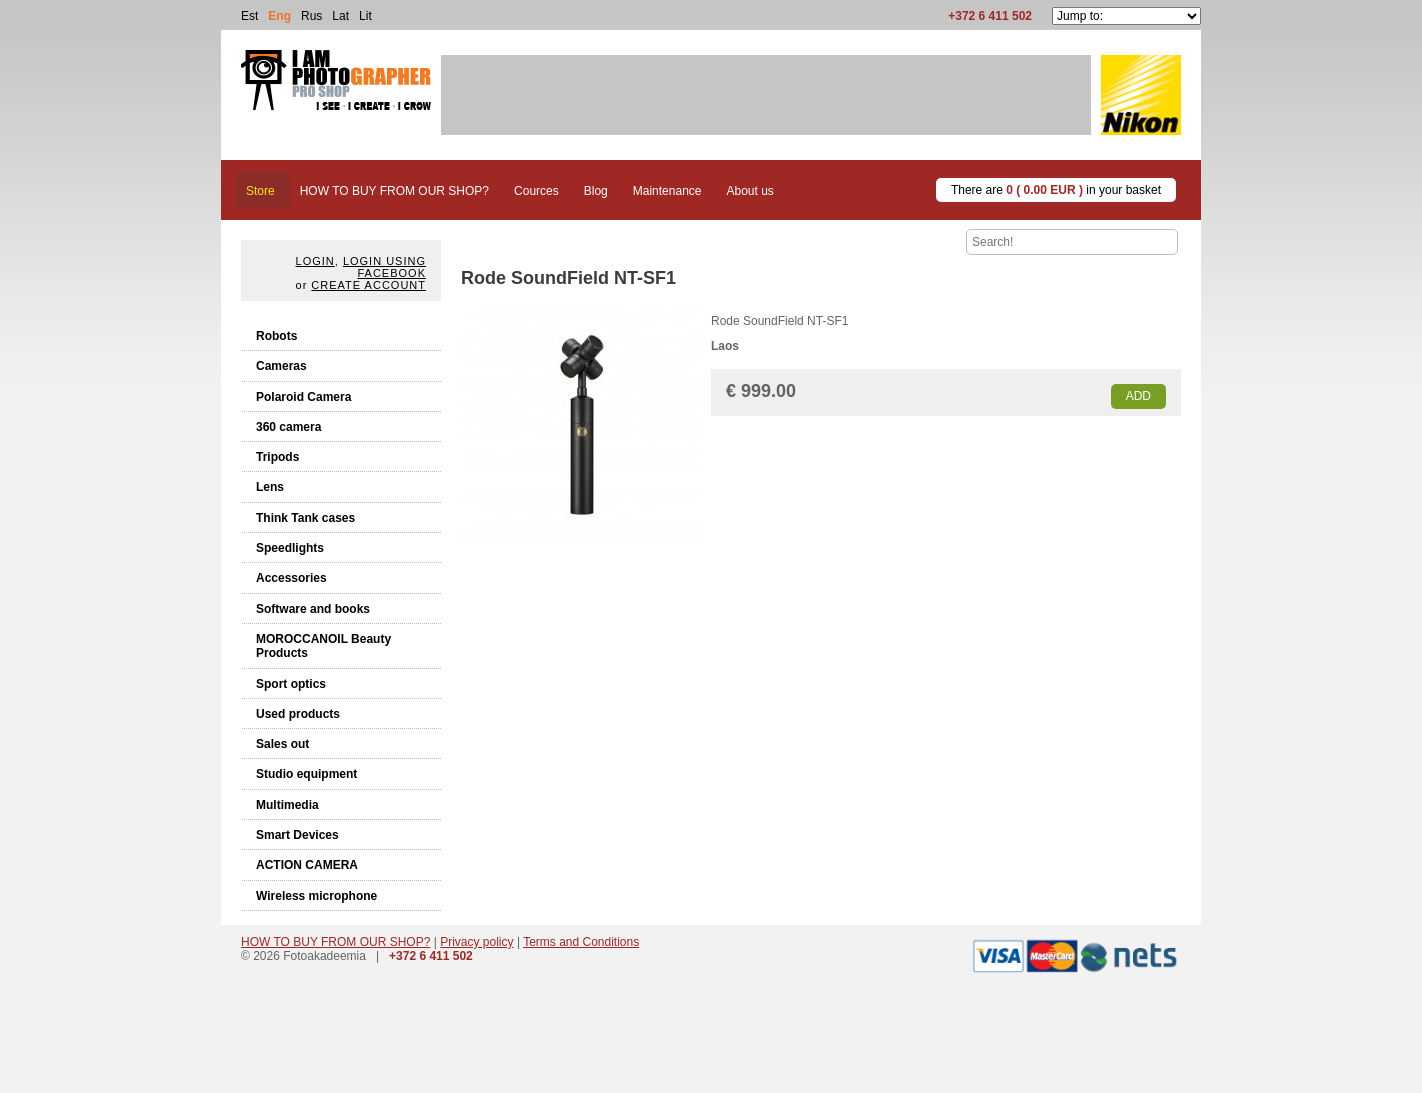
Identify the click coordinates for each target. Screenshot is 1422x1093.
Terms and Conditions (581, 942)
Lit (365, 16)
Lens (270, 487)
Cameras (281, 366)
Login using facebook (384, 267)
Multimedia (287, 805)
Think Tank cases (305, 518)
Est (249, 16)
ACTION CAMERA (307, 865)
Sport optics (291, 684)
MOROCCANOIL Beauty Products (323, 646)
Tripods (277, 457)
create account (368, 285)
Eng (279, 16)
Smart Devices (297, 835)
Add (1138, 396)
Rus (311, 16)
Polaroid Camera (303, 397)
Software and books (313, 609)
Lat (340, 16)
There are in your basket (1056, 190)
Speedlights (290, 548)
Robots (276, 336)
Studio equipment (306, 774)
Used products (298, 714)
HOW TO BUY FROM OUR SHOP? (335, 942)
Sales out (282, 744)
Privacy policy (476, 942)
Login (315, 261)
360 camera (288, 427)
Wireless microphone (316, 896)
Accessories (291, 578)
